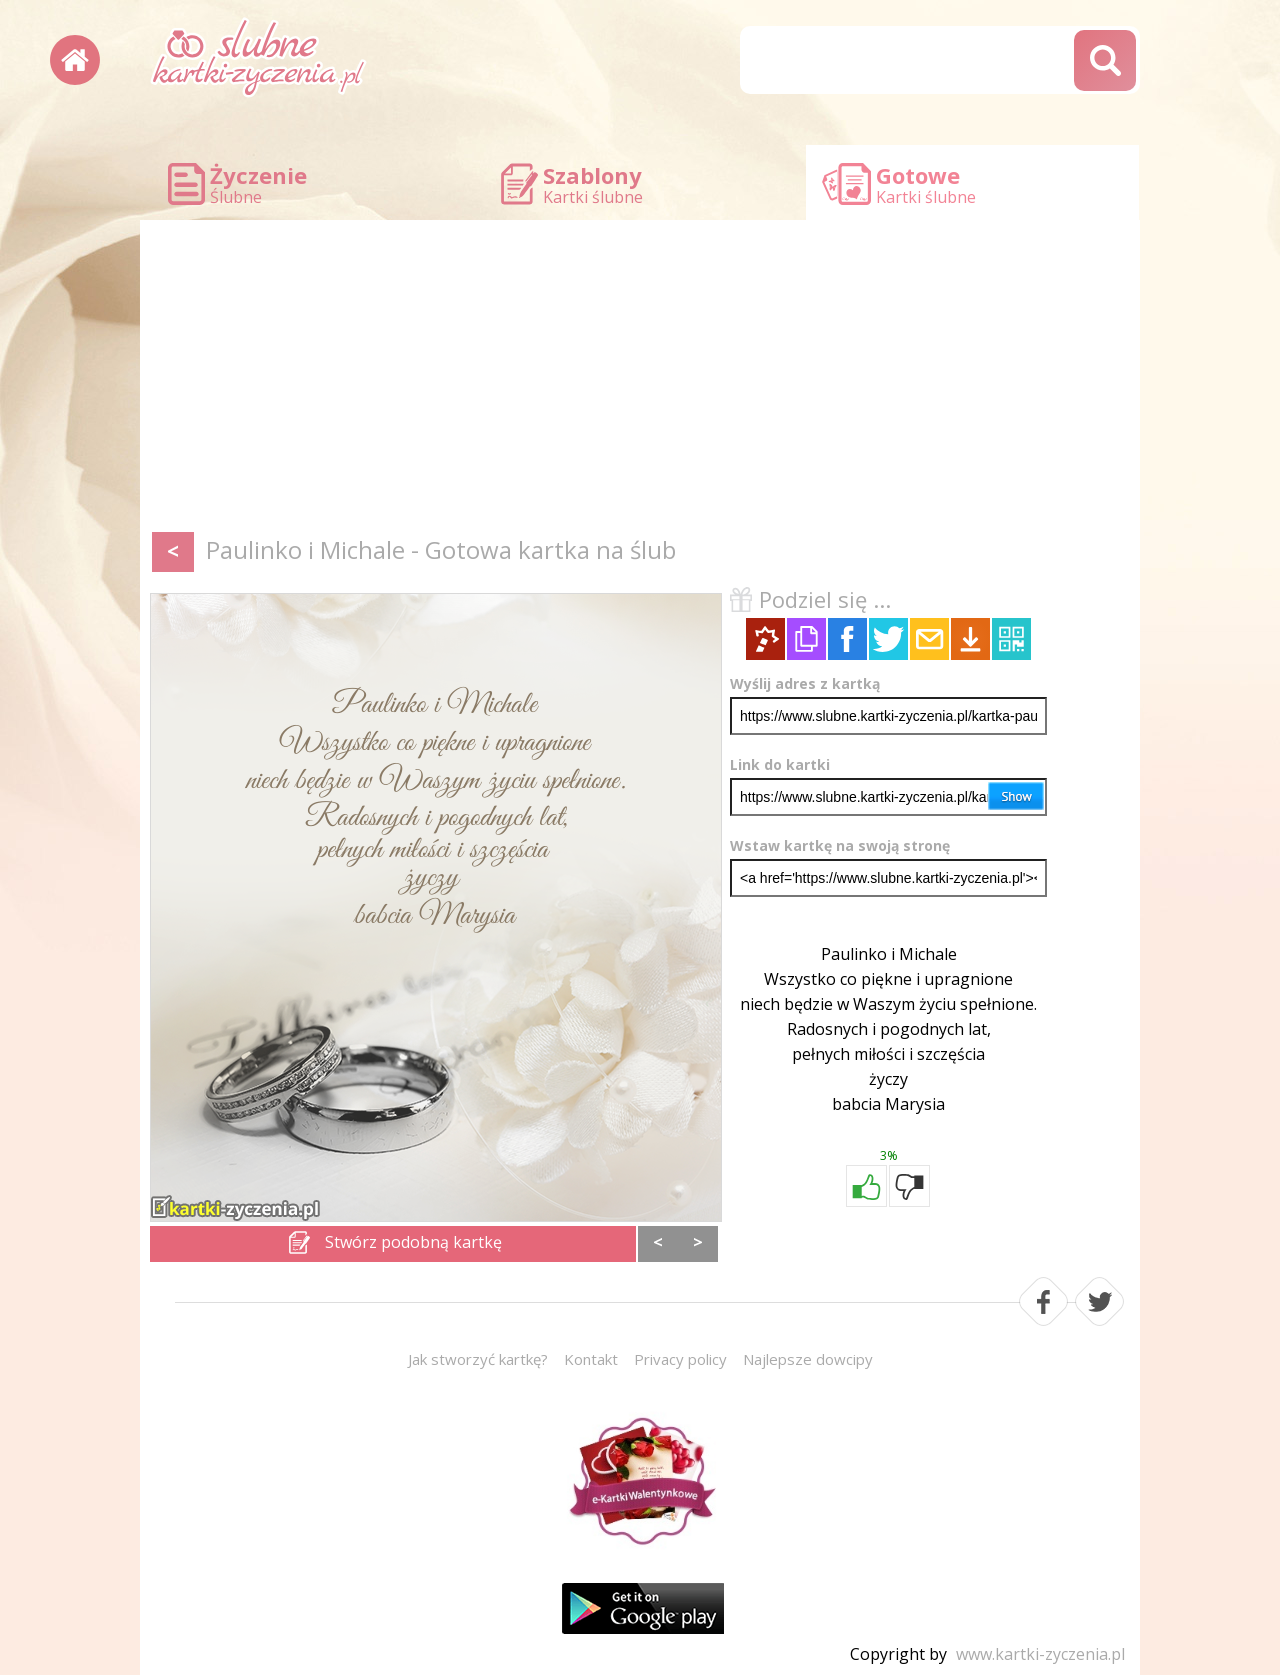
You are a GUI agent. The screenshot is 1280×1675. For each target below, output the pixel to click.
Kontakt (591, 1359)
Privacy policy (680, 1359)
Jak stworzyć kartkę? (478, 1359)
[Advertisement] (640, 380)
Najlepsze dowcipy (808, 1359)
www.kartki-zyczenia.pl (1040, 1654)
